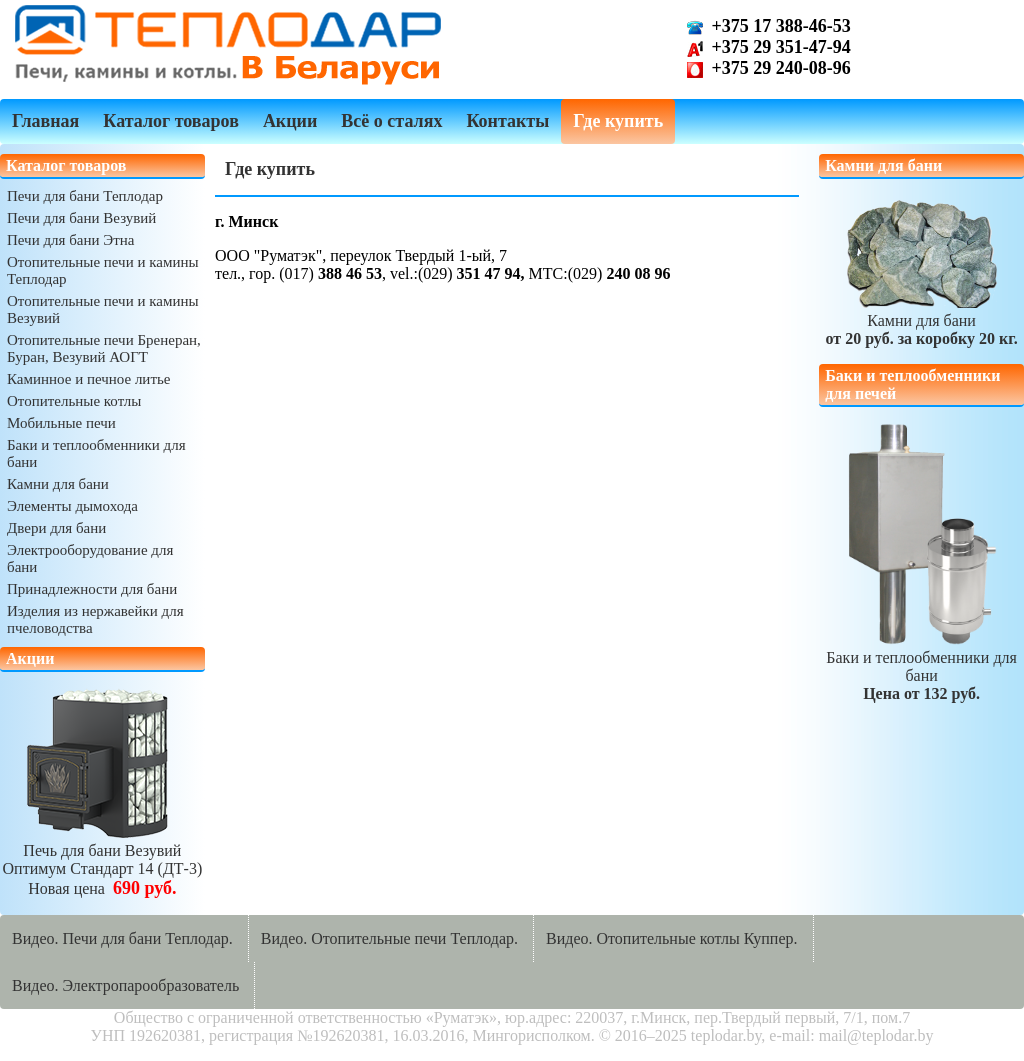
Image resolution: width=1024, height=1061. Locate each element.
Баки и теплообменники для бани (921, 666)
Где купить (618, 121)
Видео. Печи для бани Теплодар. (122, 938)
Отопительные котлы (74, 401)
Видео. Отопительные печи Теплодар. (389, 938)
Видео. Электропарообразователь (125, 985)
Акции (290, 121)
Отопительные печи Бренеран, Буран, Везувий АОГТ (104, 348)
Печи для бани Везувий (81, 218)
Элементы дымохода (72, 506)
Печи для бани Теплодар (85, 196)
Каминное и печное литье (88, 379)
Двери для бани (56, 528)
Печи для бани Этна (70, 240)
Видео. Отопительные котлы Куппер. (672, 938)
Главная (45, 121)
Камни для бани (58, 484)
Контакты (507, 121)
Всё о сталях (391, 121)
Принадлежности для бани (92, 589)
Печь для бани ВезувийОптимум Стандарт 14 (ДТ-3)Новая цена (103, 860)
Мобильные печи (61, 423)
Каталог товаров (171, 121)
